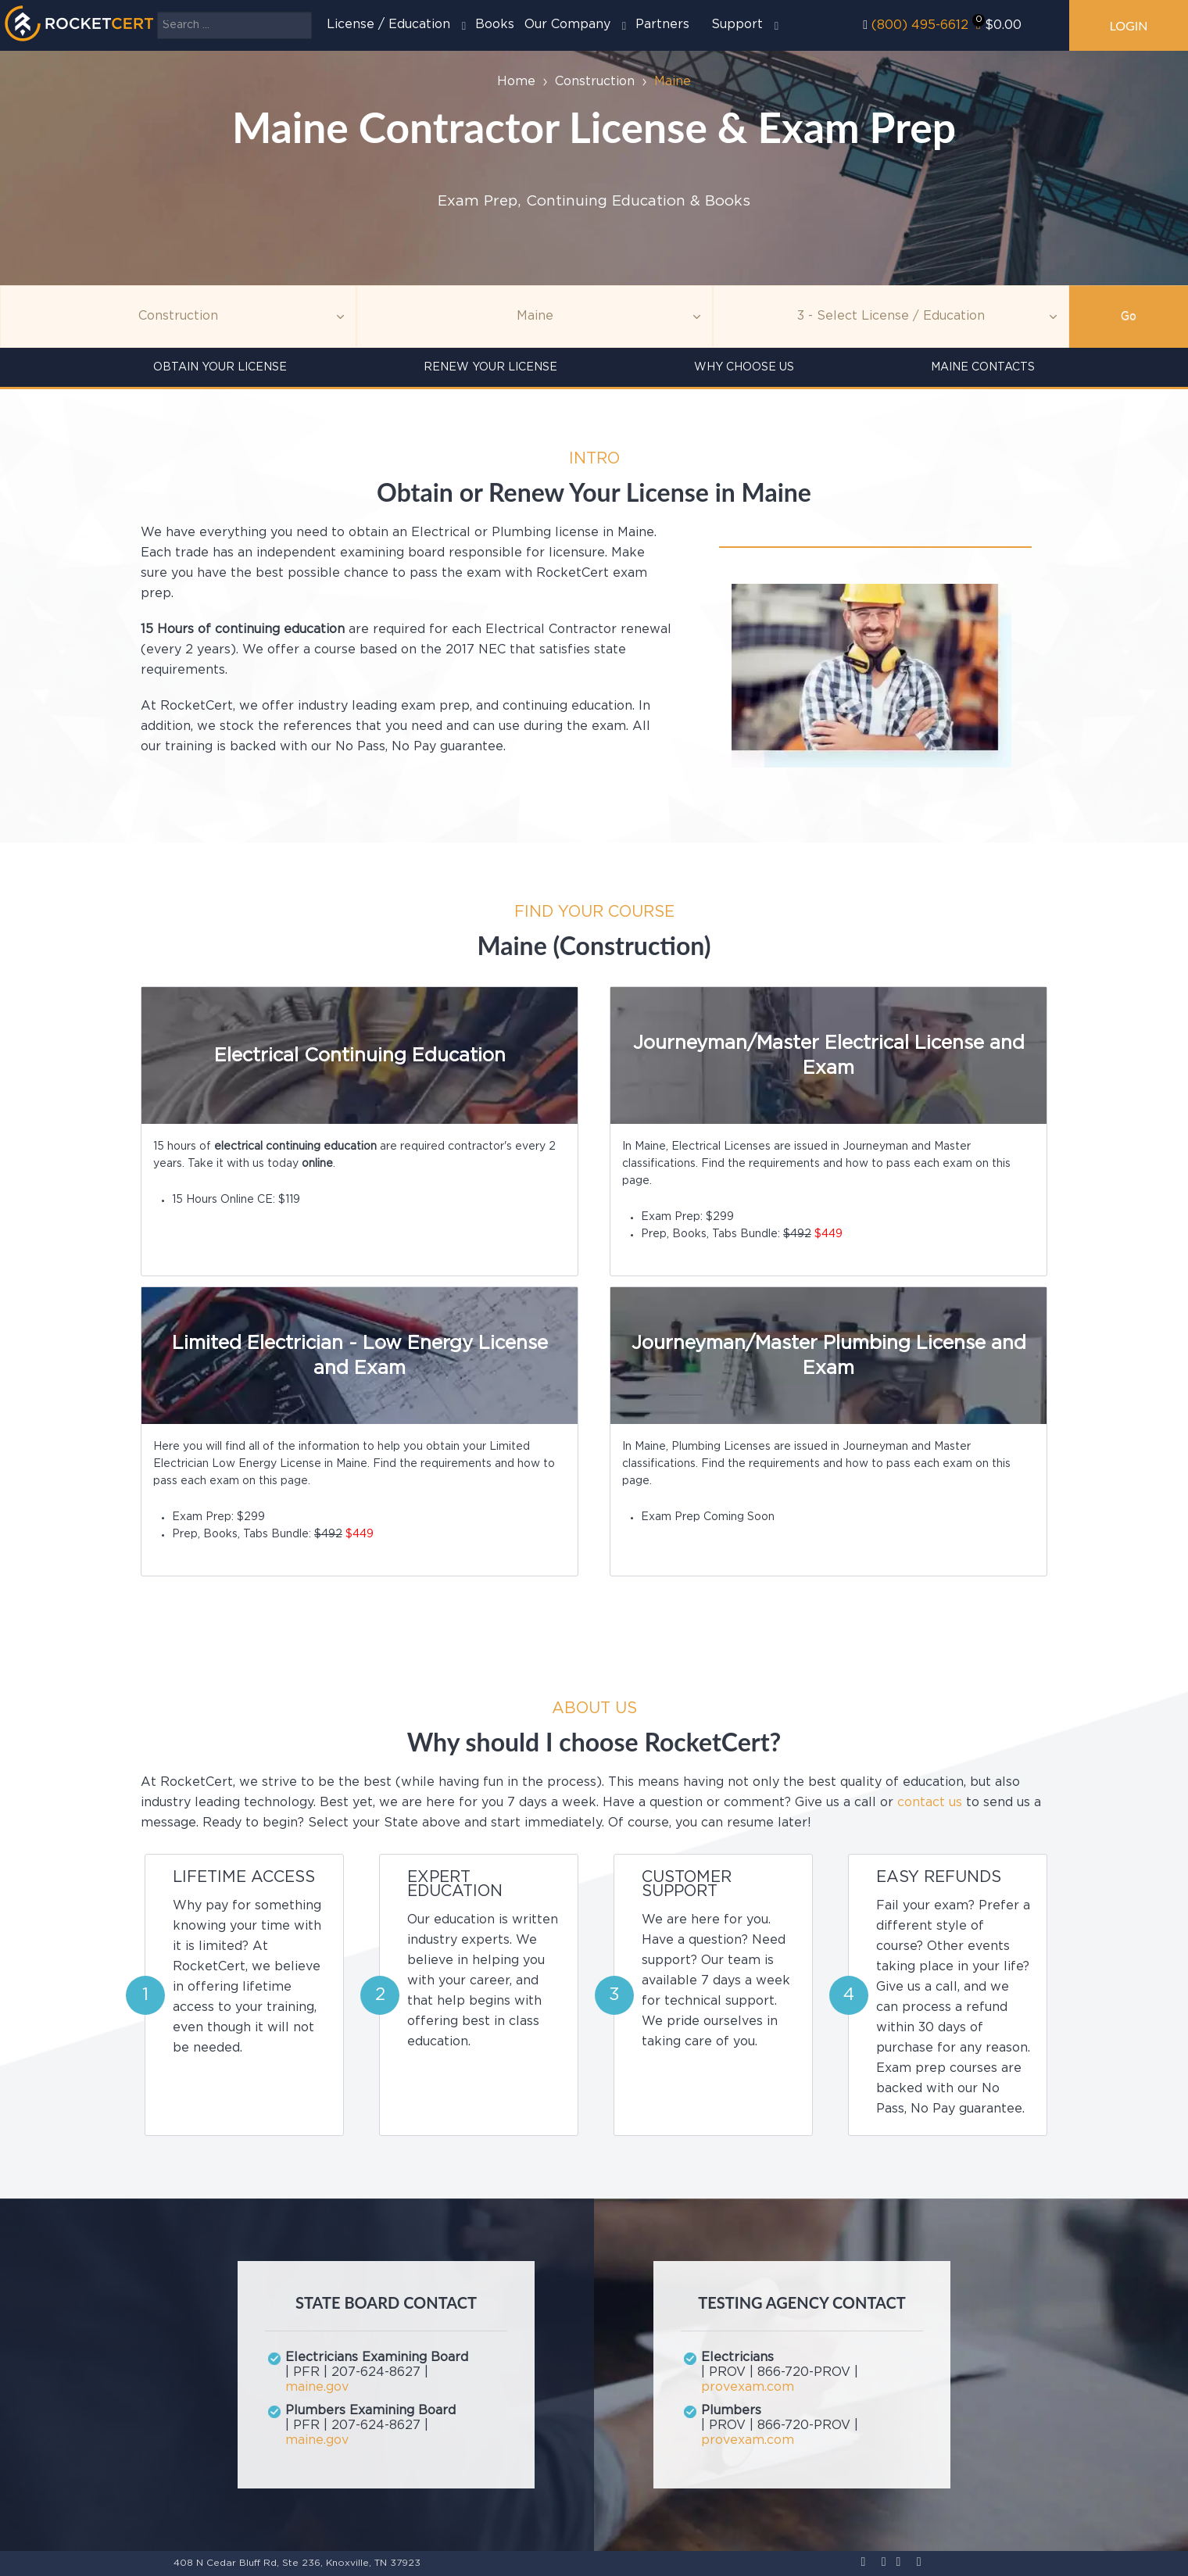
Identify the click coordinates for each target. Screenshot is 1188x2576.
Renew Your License (490, 367)
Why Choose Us (744, 367)
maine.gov (317, 2387)
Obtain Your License (220, 367)
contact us (929, 1803)
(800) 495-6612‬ (919, 25)
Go (1128, 316)
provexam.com (747, 2387)
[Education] (891, 316)
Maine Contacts (983, 367)
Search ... (157, 12)
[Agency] (534, 316)
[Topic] (178, 316)
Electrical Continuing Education (360, 1055)
